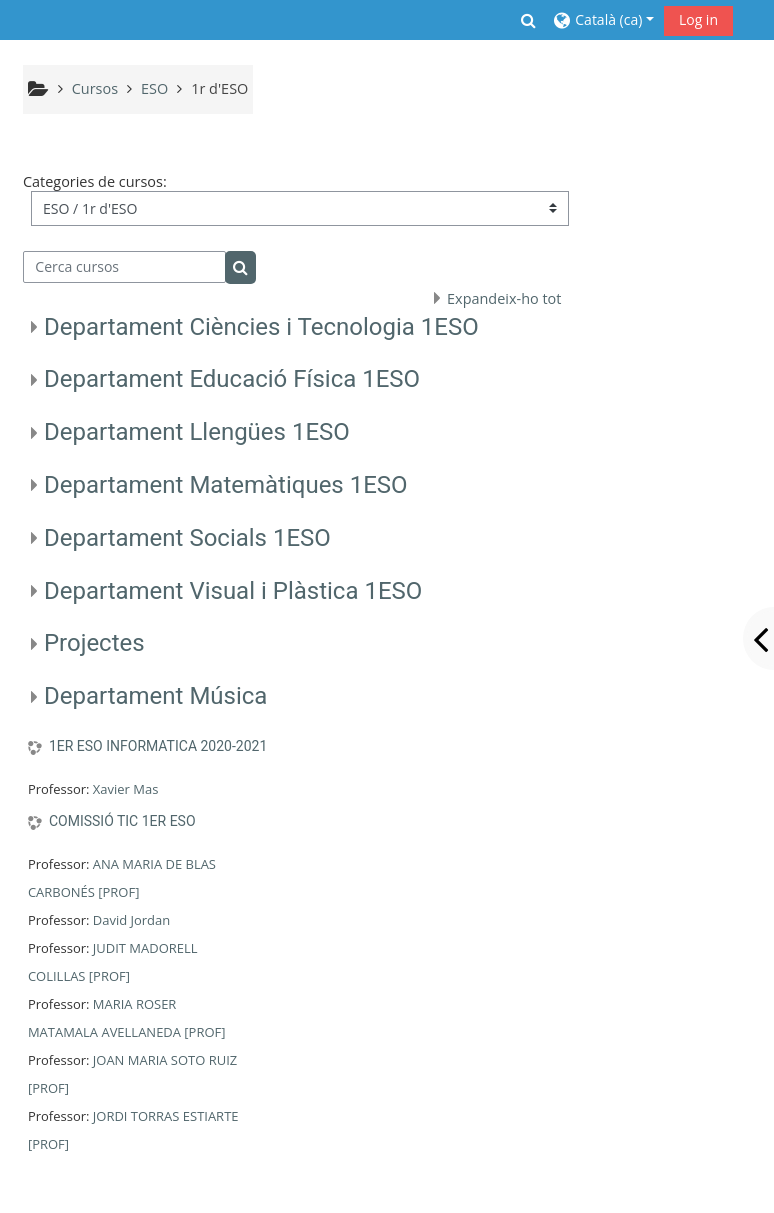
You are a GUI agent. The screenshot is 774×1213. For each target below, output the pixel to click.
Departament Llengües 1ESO (197, 432)
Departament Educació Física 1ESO (232, 379)
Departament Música (156, 696)
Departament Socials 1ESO (187, 538)
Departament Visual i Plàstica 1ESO (233, 591)
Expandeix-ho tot (504, 298)
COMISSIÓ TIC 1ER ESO (122, 821)
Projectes (94, 643)
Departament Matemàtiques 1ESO (226, 485)
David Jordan (131, 920)
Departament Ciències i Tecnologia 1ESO (261, 327)
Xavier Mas (126, 789)
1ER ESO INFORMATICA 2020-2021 (158, 746)
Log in (698, 19)
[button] (529, 20)
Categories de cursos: (95, 181)
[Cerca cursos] (124, 267)
